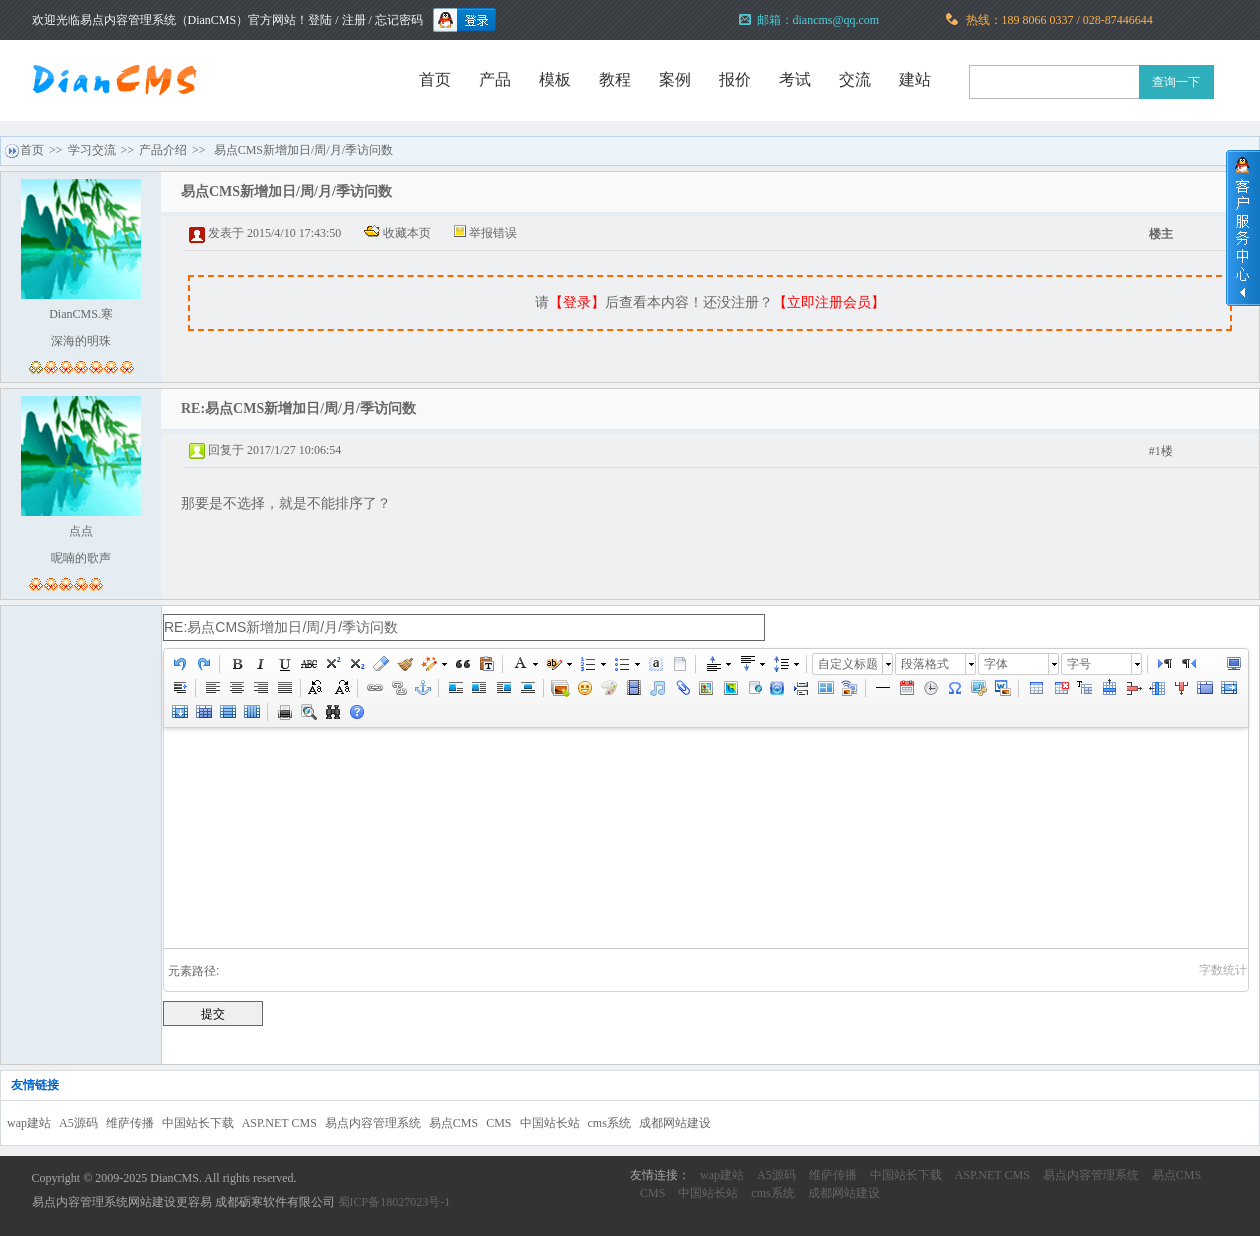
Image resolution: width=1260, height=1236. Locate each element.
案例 (675, 79)
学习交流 (92, 150)
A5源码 (78, 1123)
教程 (615, 79)
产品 (495, 79)
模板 (555, 79)
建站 (915, 79)
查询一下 (1176, 82)
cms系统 (609, 1123)
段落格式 (925, 664)
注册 (354, 20)
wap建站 (29, 1123)
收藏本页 (407, 233)
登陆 (320, 20)
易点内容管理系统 (373, 1123)
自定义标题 (848, 664)
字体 (996, 664)
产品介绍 (163, 150)
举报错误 (493, 233)
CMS (498, 1123)
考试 (795, 79)
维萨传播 (130, 1123)
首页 (435, 79)
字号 (1079, 664)
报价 (735, 79)
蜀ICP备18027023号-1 (394, 1202)
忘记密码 (399, 20)
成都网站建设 (675, 1123)
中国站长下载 (198, 1123)
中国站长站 (550, 1123)
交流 (855, 79)
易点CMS (453, 1123)
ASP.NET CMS (279, 1123)
